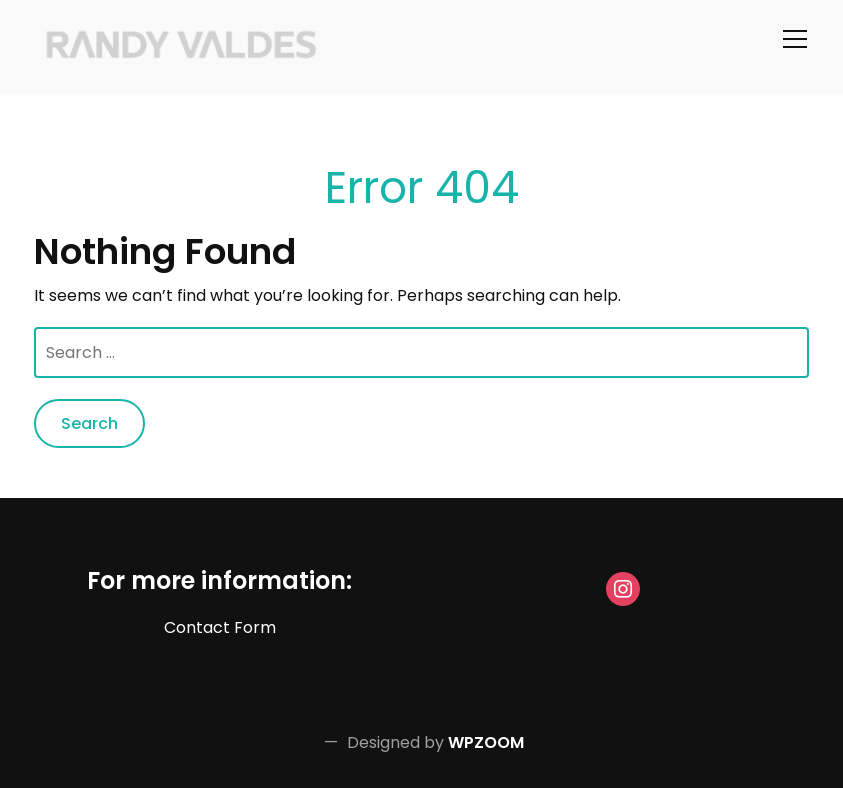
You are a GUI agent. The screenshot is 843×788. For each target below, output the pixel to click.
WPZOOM (486, 742)
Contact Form (220, 627)
